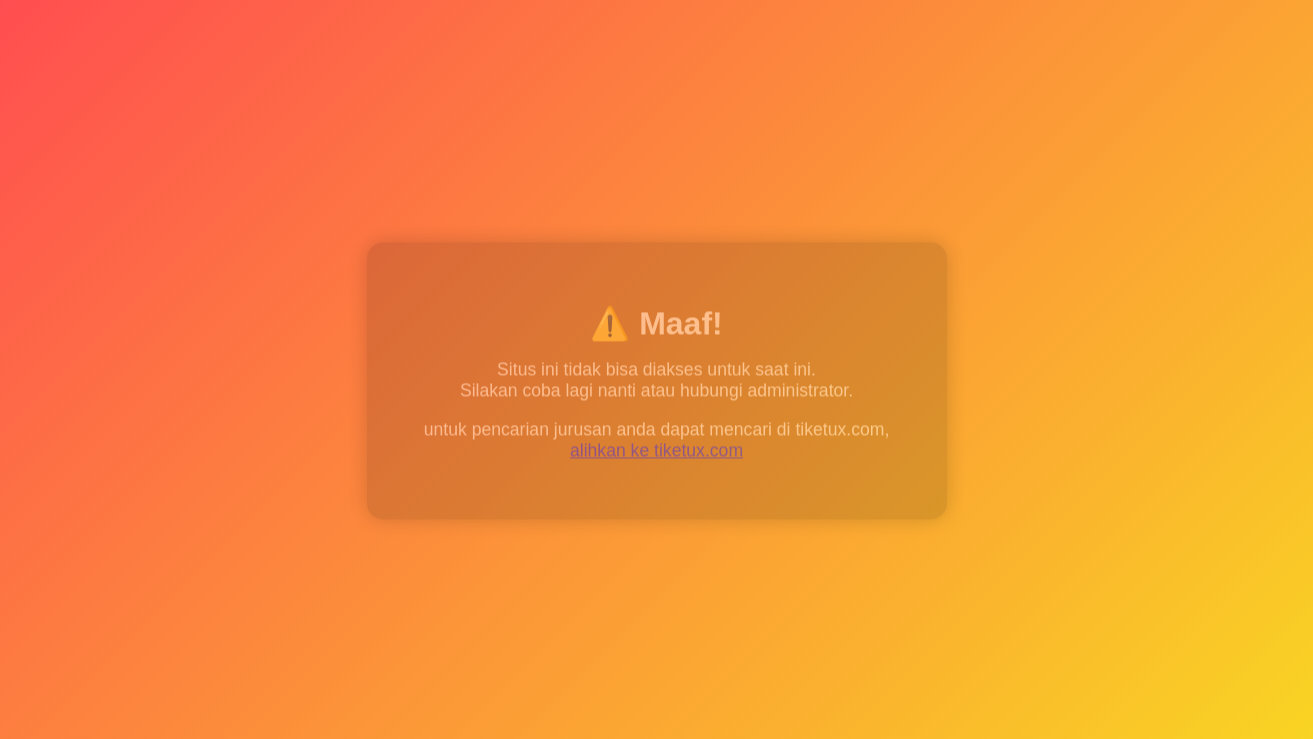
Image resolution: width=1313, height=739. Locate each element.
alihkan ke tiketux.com (656, 452)
